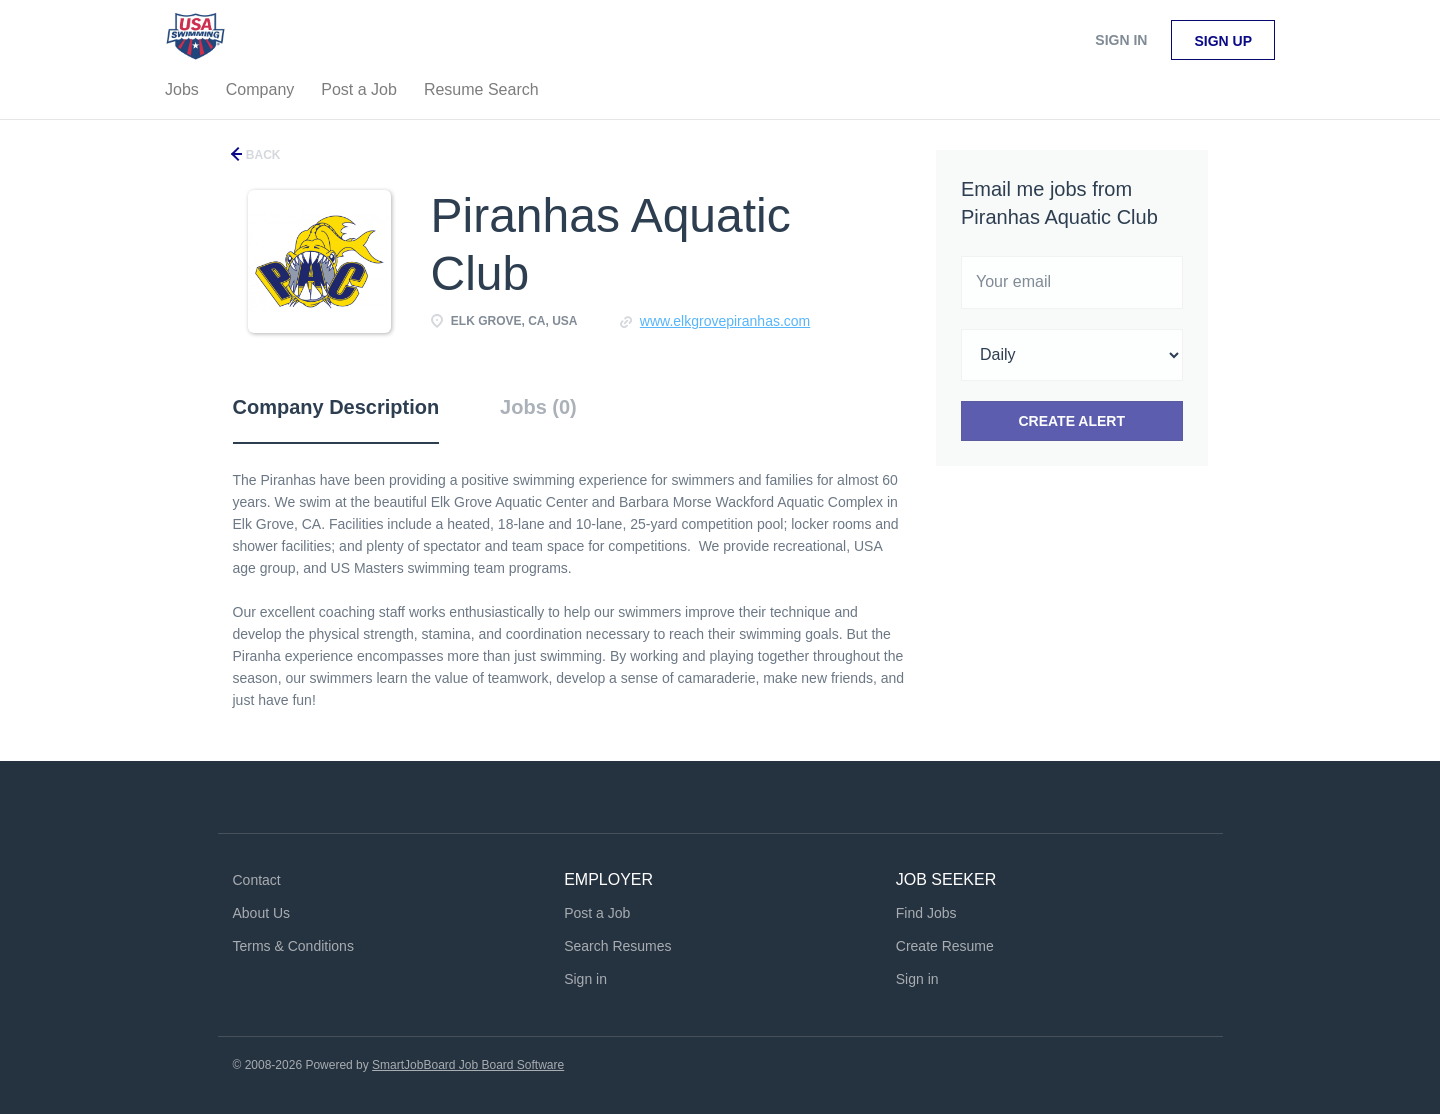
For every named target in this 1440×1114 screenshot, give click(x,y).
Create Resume (945, 946)
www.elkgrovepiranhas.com (725, 321)
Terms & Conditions (293, 946)
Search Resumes (617, 946)
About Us (262, 913)
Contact (257, 880)
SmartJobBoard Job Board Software (468, 1065)
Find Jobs (926, 913)
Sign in (1121, 40)
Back (262, 155)
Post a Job (597, 913)
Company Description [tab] (336, 407)
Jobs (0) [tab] (538, 407)
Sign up (1223, 41)
